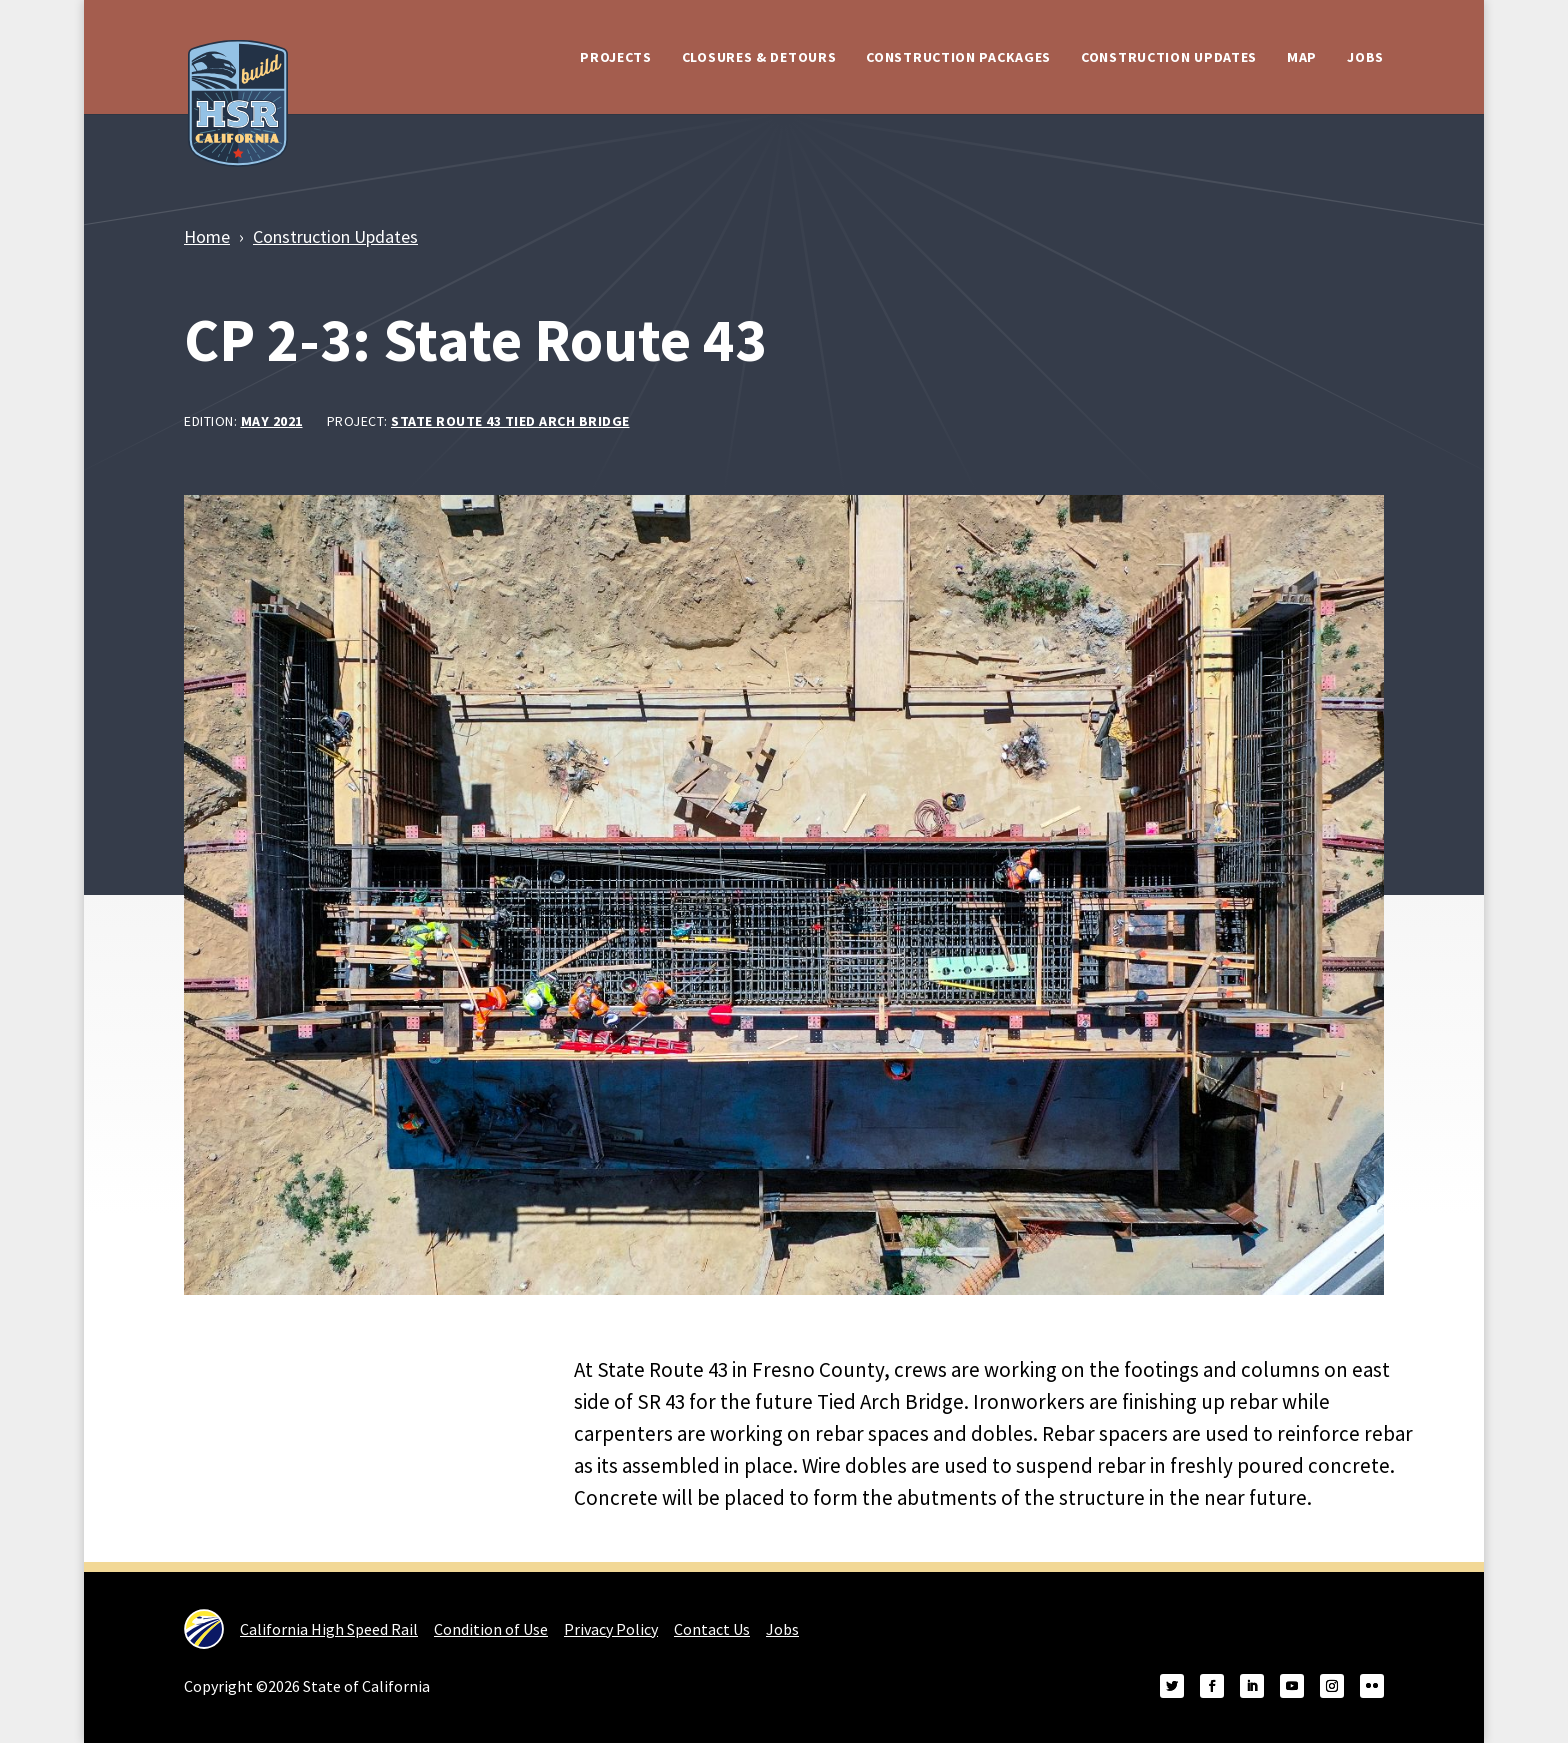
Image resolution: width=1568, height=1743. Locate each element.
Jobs (1365, 57)
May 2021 (272, 421)
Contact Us (712, 1629)
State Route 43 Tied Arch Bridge (510, 421)
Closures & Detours (759, 57)
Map (1302, 57)
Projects (616, 57)
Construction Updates (1169, 57)
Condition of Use (491, 1629)
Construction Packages (958, 57)
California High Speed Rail (301, 1629)
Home (207, 236)
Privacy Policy (611, 1629)
